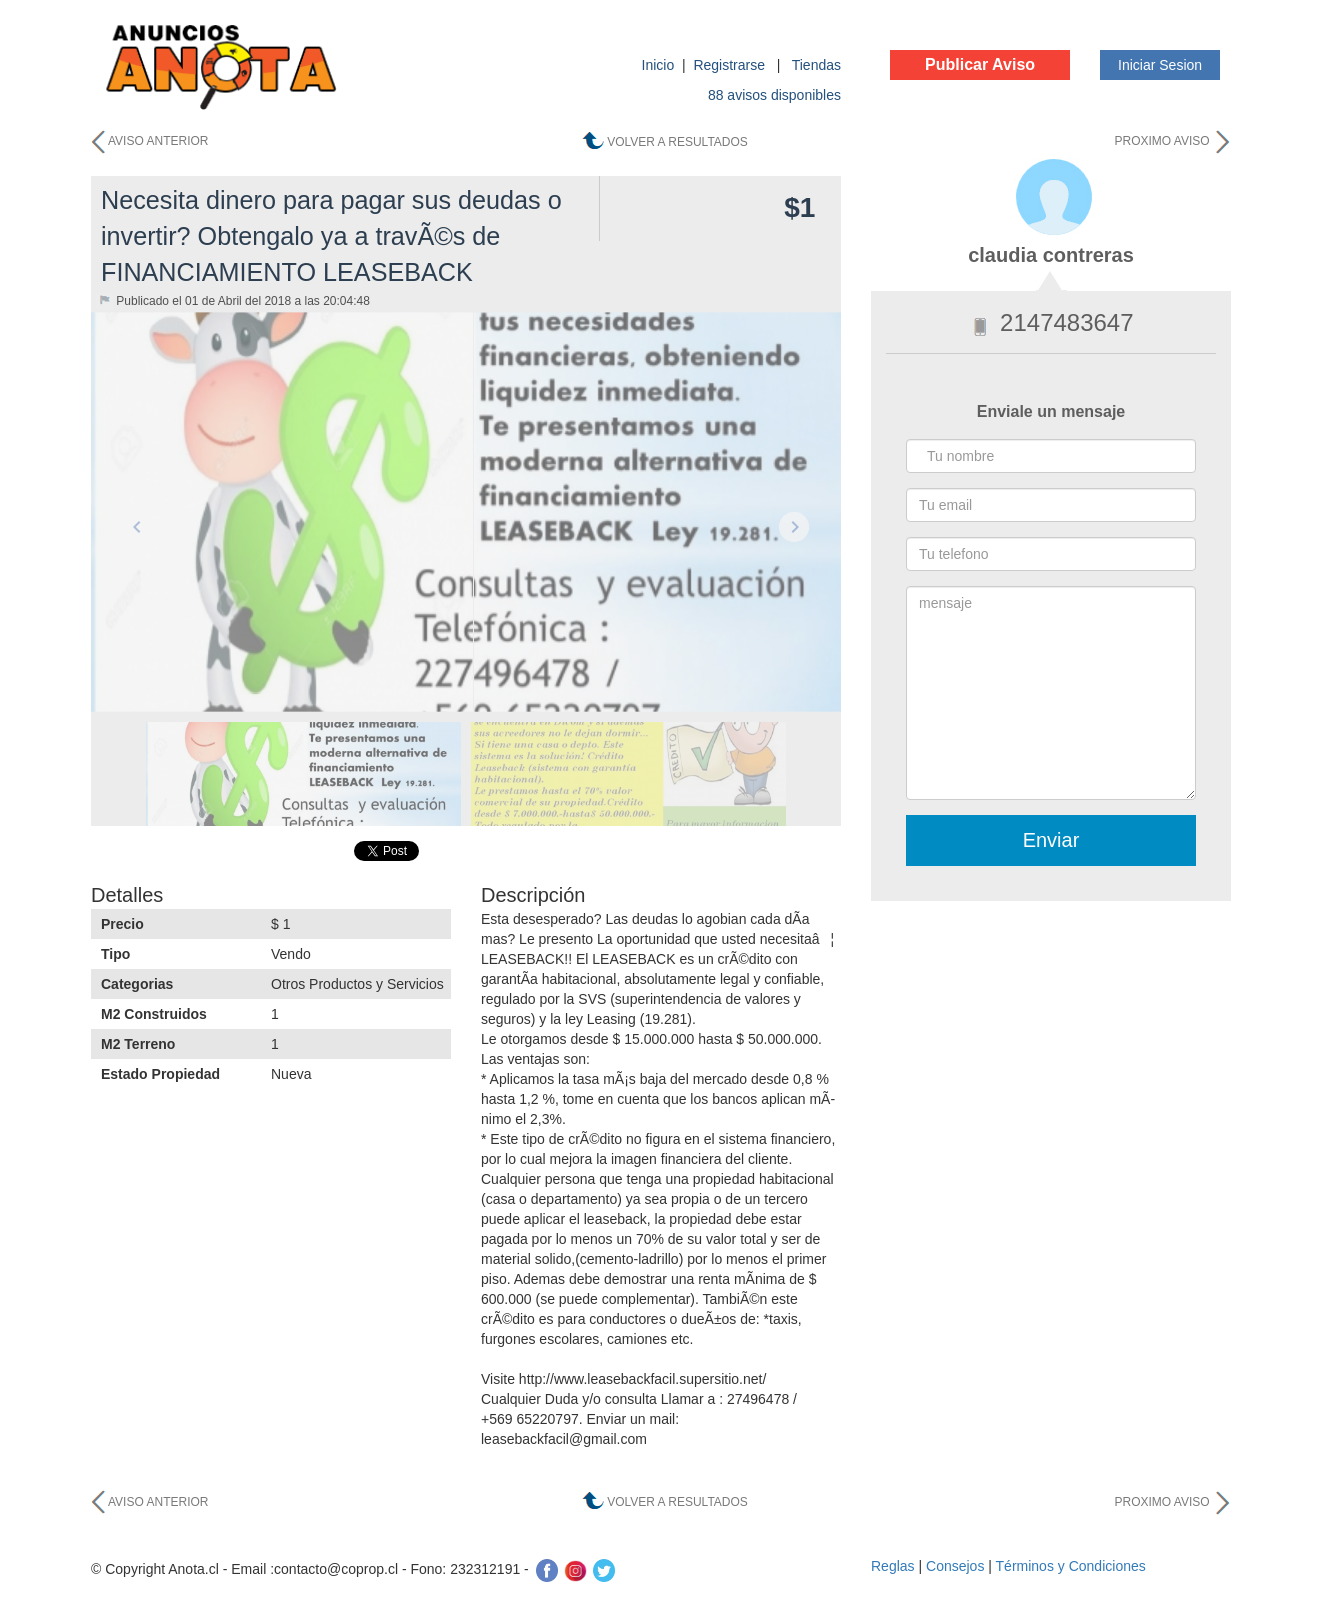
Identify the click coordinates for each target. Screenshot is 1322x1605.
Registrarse (730, 65)
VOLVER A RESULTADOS (677, 142)
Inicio (658, 65)
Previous (138, 527)
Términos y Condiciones (1071, 1566)
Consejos (955, 1566)
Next (794, 527)
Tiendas (816, 65)
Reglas (893, 1566)
